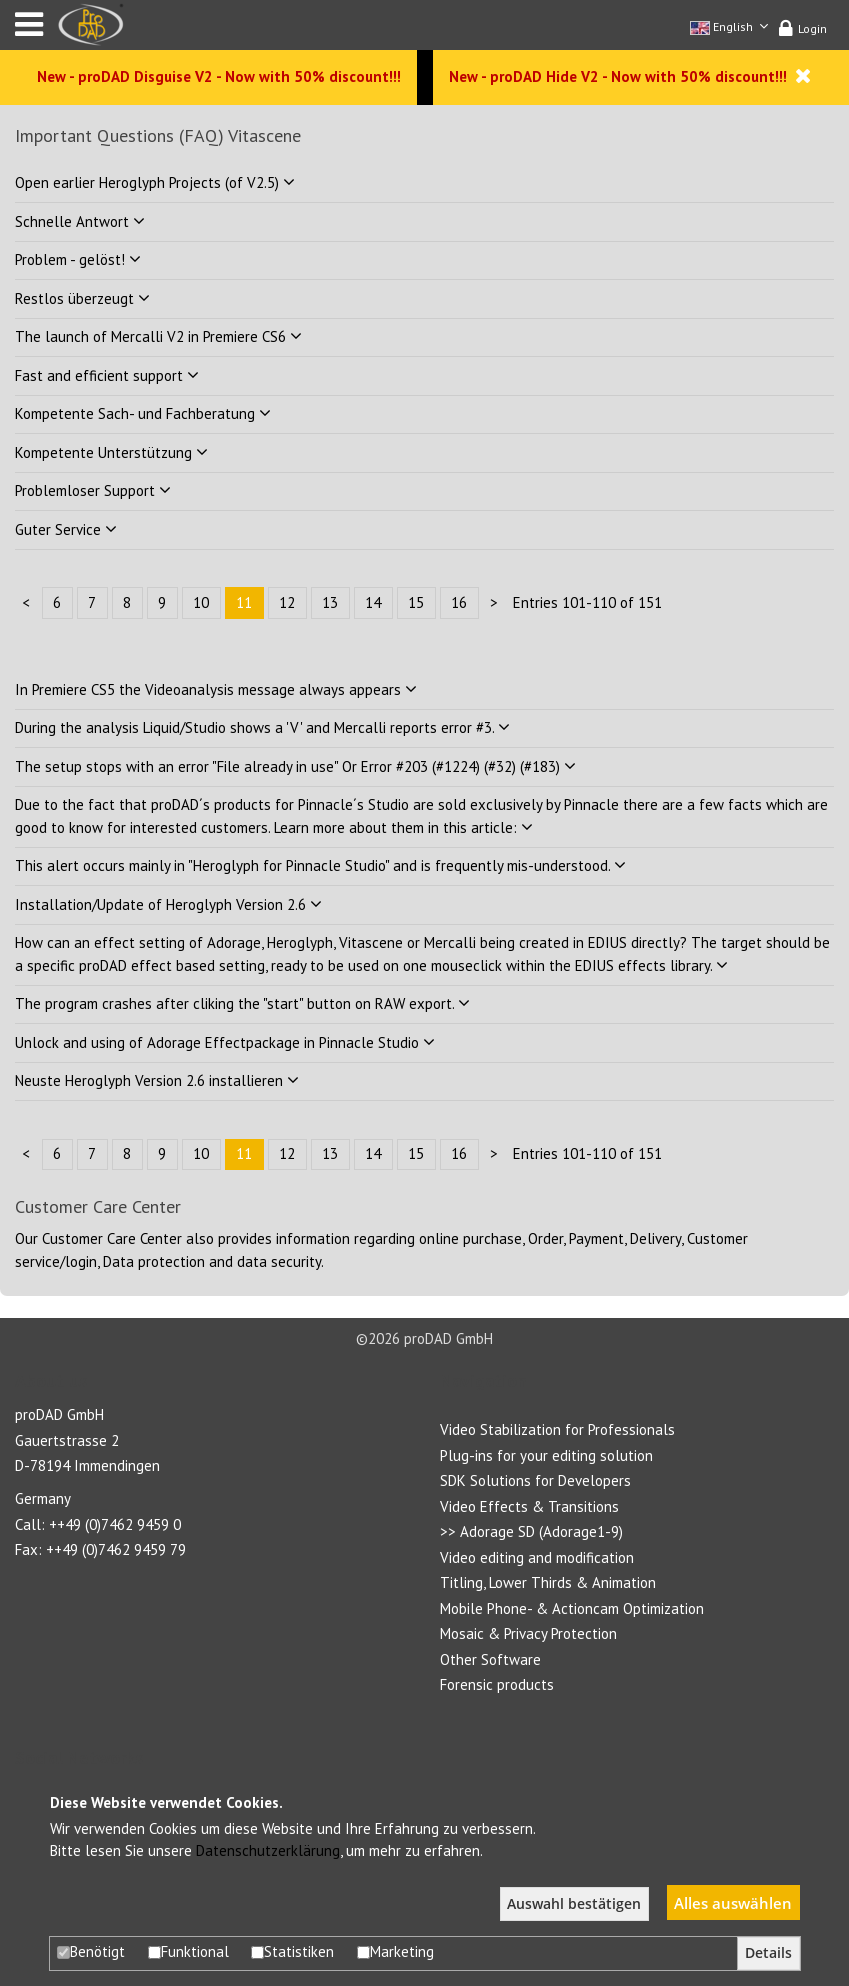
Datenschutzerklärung (268, 1850)
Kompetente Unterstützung (111, 452)
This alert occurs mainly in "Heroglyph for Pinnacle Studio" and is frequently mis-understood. (320, 865)
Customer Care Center (112, 1238)
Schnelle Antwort (80, 221)
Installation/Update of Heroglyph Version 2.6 (168, 904)
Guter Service (66, 529)
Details (768, 1953)
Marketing (395, 1951)
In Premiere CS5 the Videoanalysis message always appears (216, 689)
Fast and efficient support (107, 375)
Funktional (188, 1951)
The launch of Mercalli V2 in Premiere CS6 (158, 336)
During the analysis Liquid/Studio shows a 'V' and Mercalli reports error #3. (262, 727)
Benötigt (91, 1951)
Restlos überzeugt (82, 298)
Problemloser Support (93, 490)
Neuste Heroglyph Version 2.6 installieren (157, 1080)
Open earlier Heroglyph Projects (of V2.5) (155, 182)
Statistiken (292, 1951)
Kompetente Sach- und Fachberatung (143, 413)
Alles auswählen (733, 1903)
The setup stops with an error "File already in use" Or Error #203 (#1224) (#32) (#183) (295, 766)
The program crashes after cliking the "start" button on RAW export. (242, 1003)
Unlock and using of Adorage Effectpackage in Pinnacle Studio (225, 1042)
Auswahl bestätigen (574, 1904)
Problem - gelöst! (78, 259)
